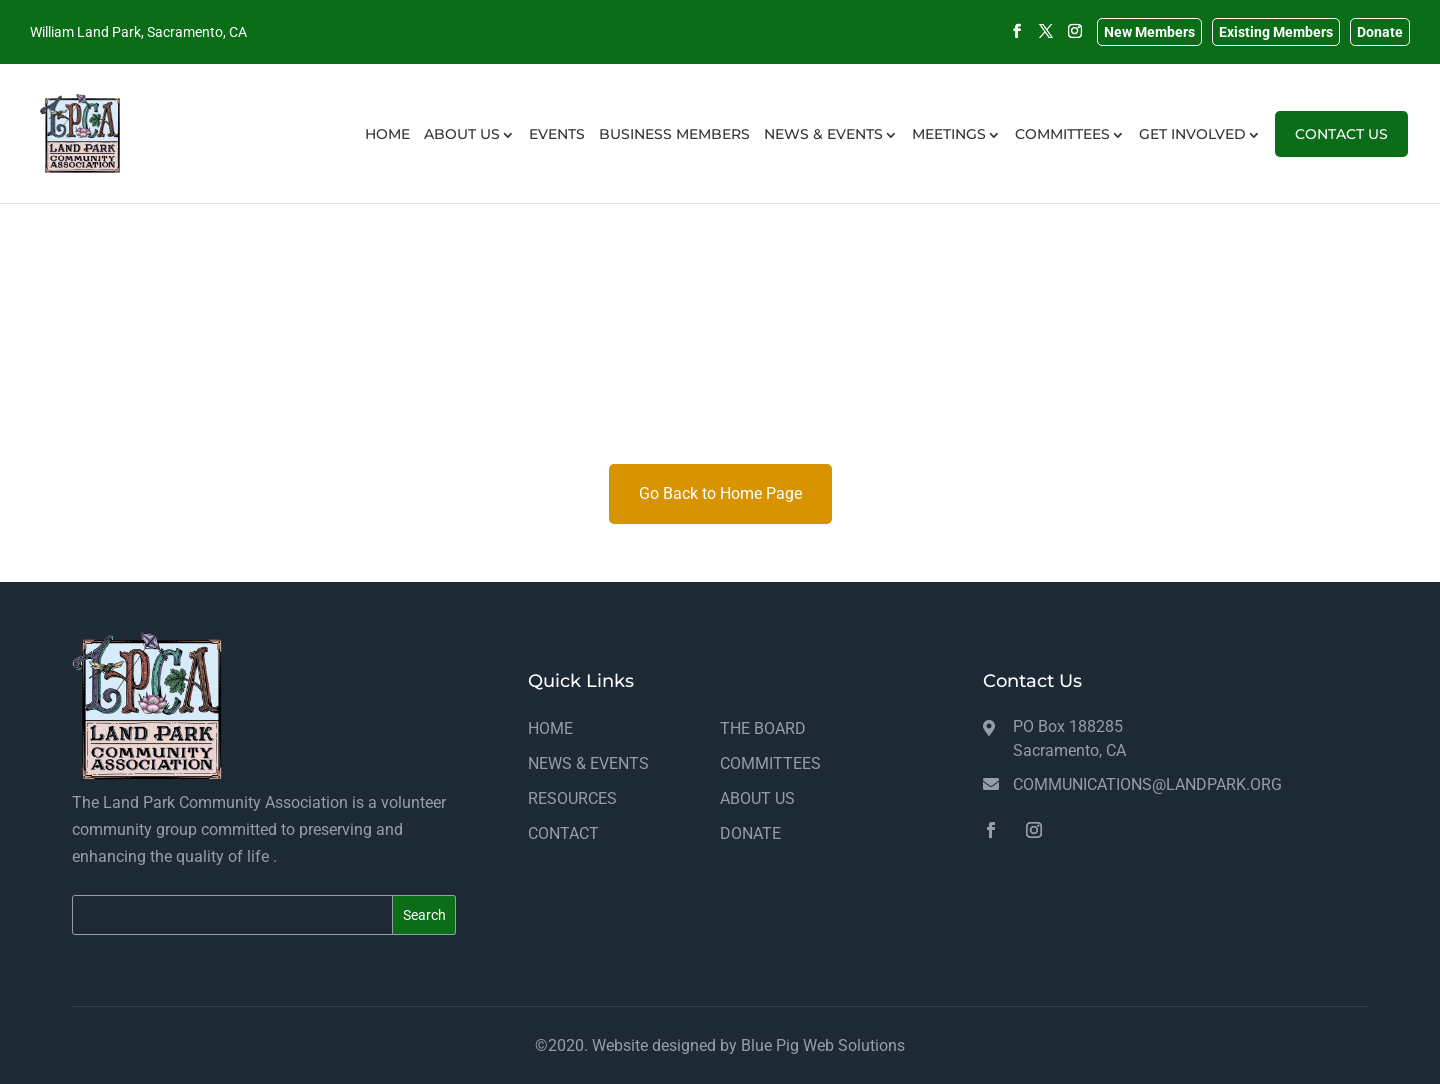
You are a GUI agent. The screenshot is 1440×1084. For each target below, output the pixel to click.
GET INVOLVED (1192, 158)
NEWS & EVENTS (823, 158)
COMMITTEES (1062, 158)
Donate (1380, 32)
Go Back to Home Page (720, 493)
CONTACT (563, 833)
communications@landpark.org (1147, 784)
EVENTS (557, 158)
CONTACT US (1341, 158)
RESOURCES (572, 798)
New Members (1149, 32)
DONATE (750, 833)
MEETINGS (949, 158)
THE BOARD (763, 728)
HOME (387, 158)
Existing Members (1276, 32)
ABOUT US (462, 158)
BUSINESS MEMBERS (674, 158)
